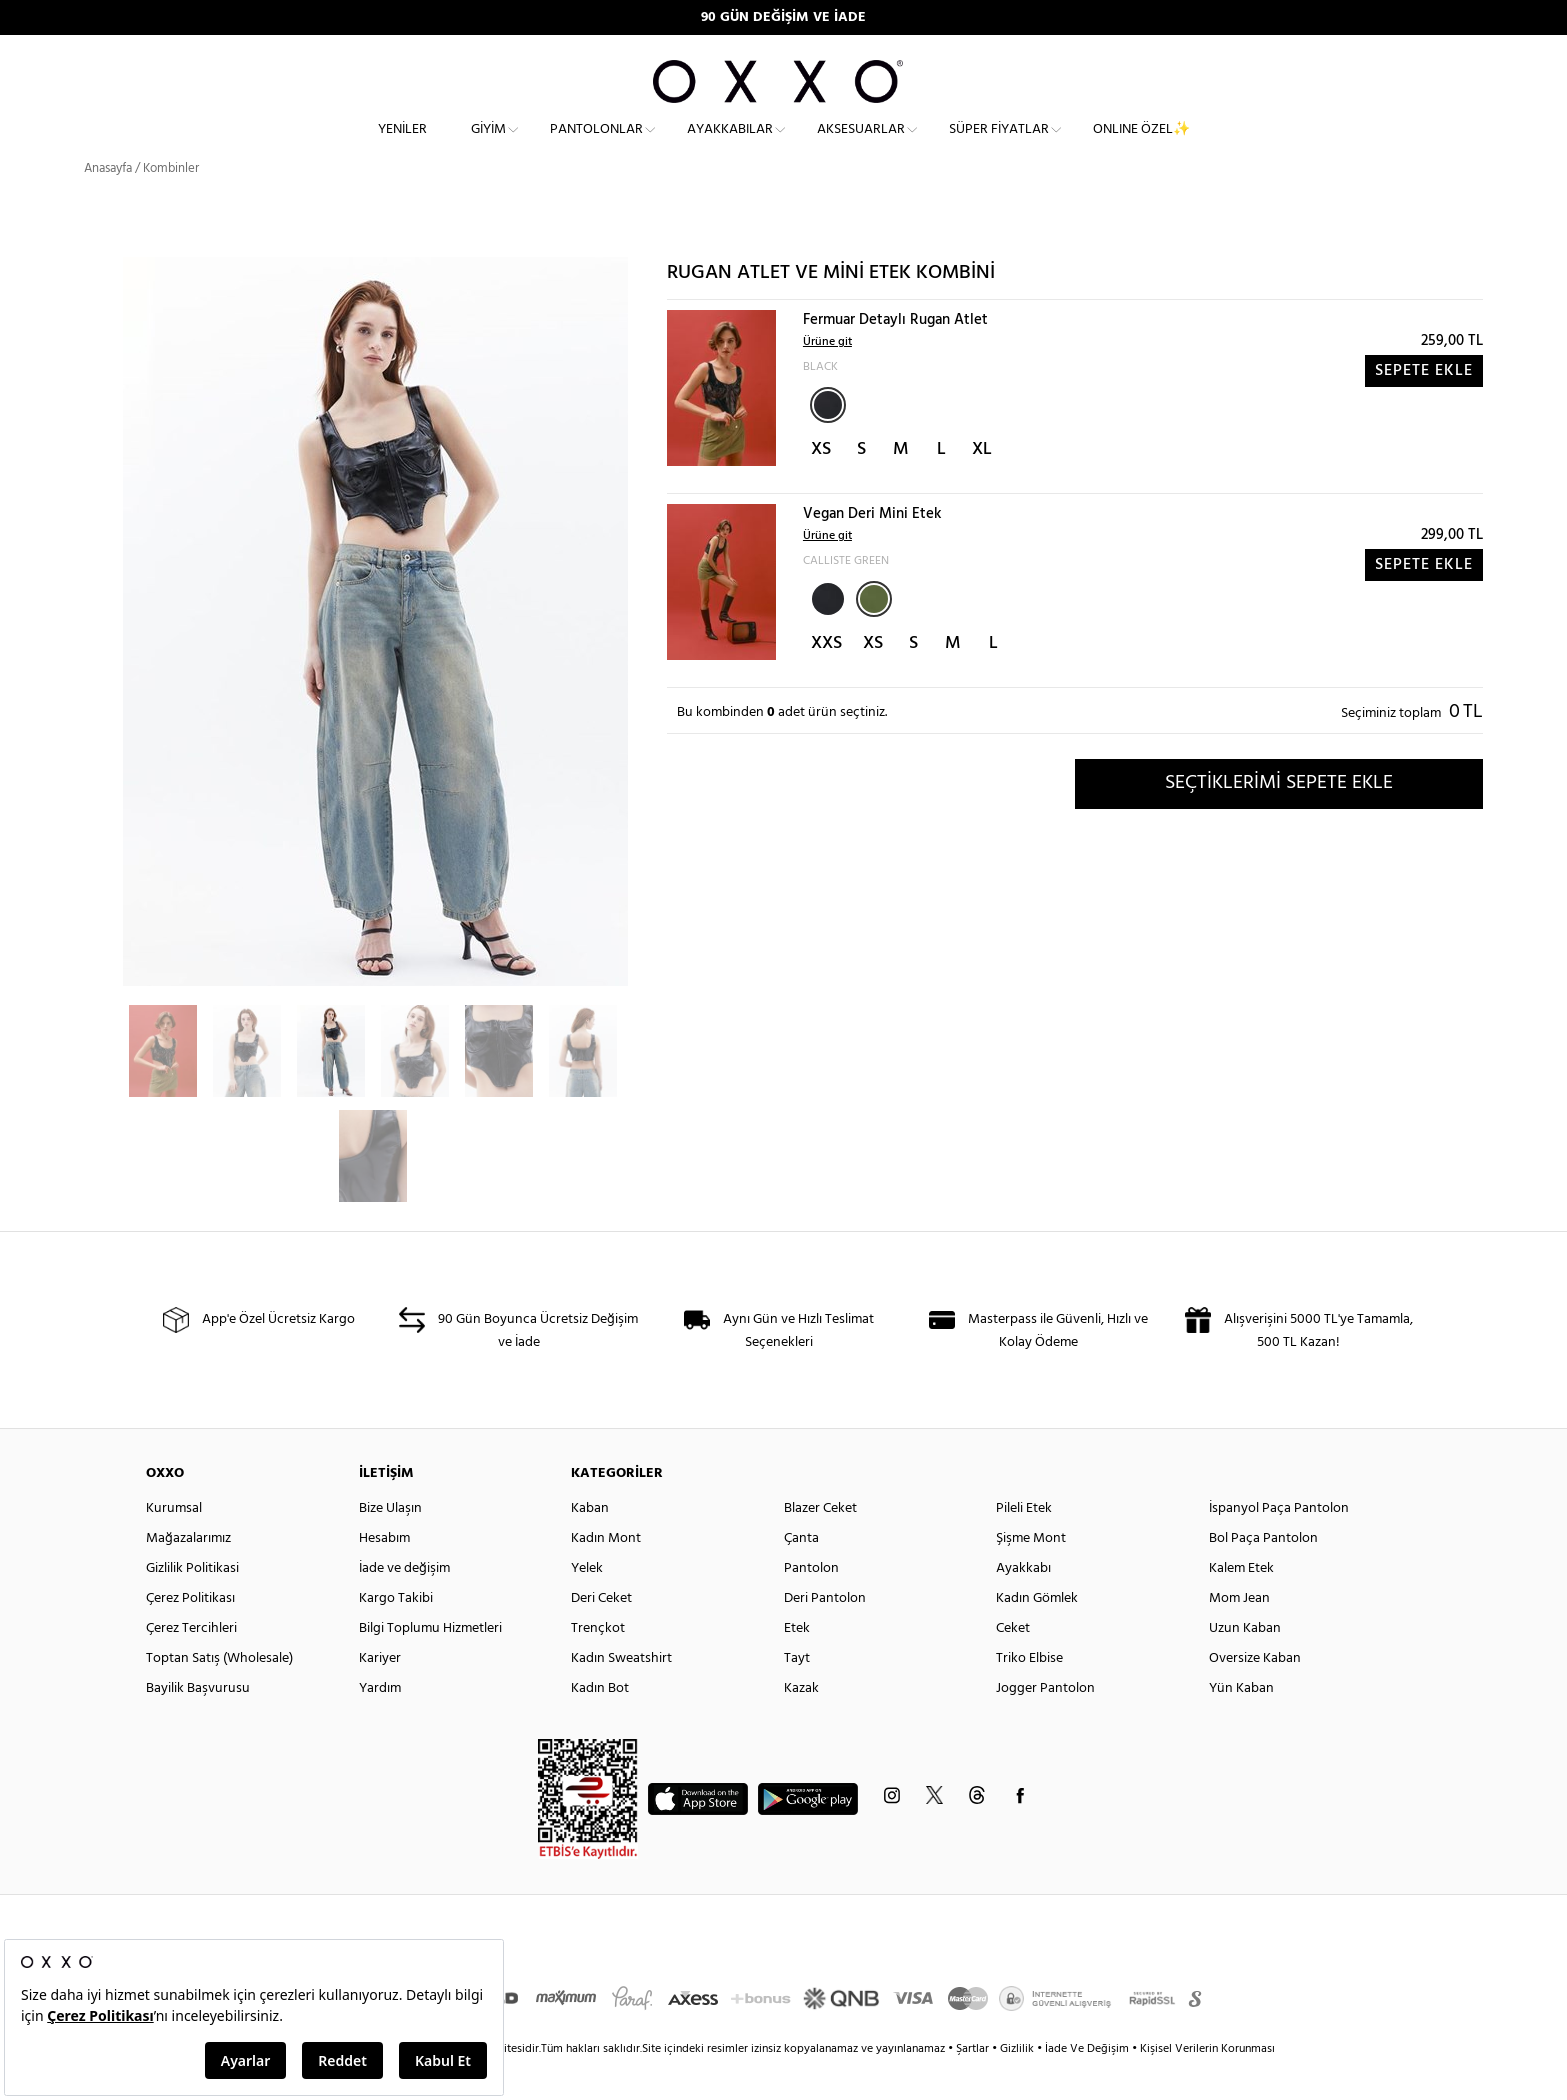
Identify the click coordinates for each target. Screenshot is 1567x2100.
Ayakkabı (1023, 1604)
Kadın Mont (606, 1574)
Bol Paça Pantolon (1263, 1574)
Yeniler (402, 145)
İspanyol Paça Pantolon (1279, 1544)
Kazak (801, 1724)
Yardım (380, 1724)
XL (982, 485)
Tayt (797, 1694)
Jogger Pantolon (1045, 1724)
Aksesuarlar (861, 145)
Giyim (488, 145)
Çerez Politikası (190, 1634)
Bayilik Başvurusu (198, 1724)
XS (821, 485)
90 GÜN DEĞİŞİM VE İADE (783, 17)
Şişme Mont (1031, 1574)
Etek (797, 1664)
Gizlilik (1018, 2085)
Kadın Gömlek (1037, 1634)
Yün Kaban (1241, 1724)
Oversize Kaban (1255, 1694)
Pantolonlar (596, 145)
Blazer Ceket (820, 1544)
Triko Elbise (1029, 1694)
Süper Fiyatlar (999, 145)
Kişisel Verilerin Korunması (1207, 2085)
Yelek (587, 1604)
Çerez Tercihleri (191, 1664)
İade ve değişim (404, 1604)
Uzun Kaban (1245, 1664)
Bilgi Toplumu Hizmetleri (430, 1664)
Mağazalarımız (188, 1574)
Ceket (1013, 1664)
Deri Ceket (601, 1634)
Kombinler (171, 204)
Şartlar (974, 2085)
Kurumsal (174, 1544)
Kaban (590, 1544)
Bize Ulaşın (390, 1544)
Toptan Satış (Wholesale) (219, 1694)
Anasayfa (108, 204)
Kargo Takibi (396, 1634)
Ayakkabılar (730, 145)
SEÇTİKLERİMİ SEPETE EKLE (1279, 819)
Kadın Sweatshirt (621, 1694)
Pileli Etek (1024, 1544)
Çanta (801, 1574)
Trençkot (598, 1664)
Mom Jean (1239, 1634)
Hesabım (384, 1574)
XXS (826, 679)
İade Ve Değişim (1087, 2085)
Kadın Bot (600, 1724)
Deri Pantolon (825, 1634)
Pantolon (811, 1604)
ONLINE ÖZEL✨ (1141, 145)
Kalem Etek (1241, 1604)
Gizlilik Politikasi (192, 1604)
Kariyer (380, 1694)
